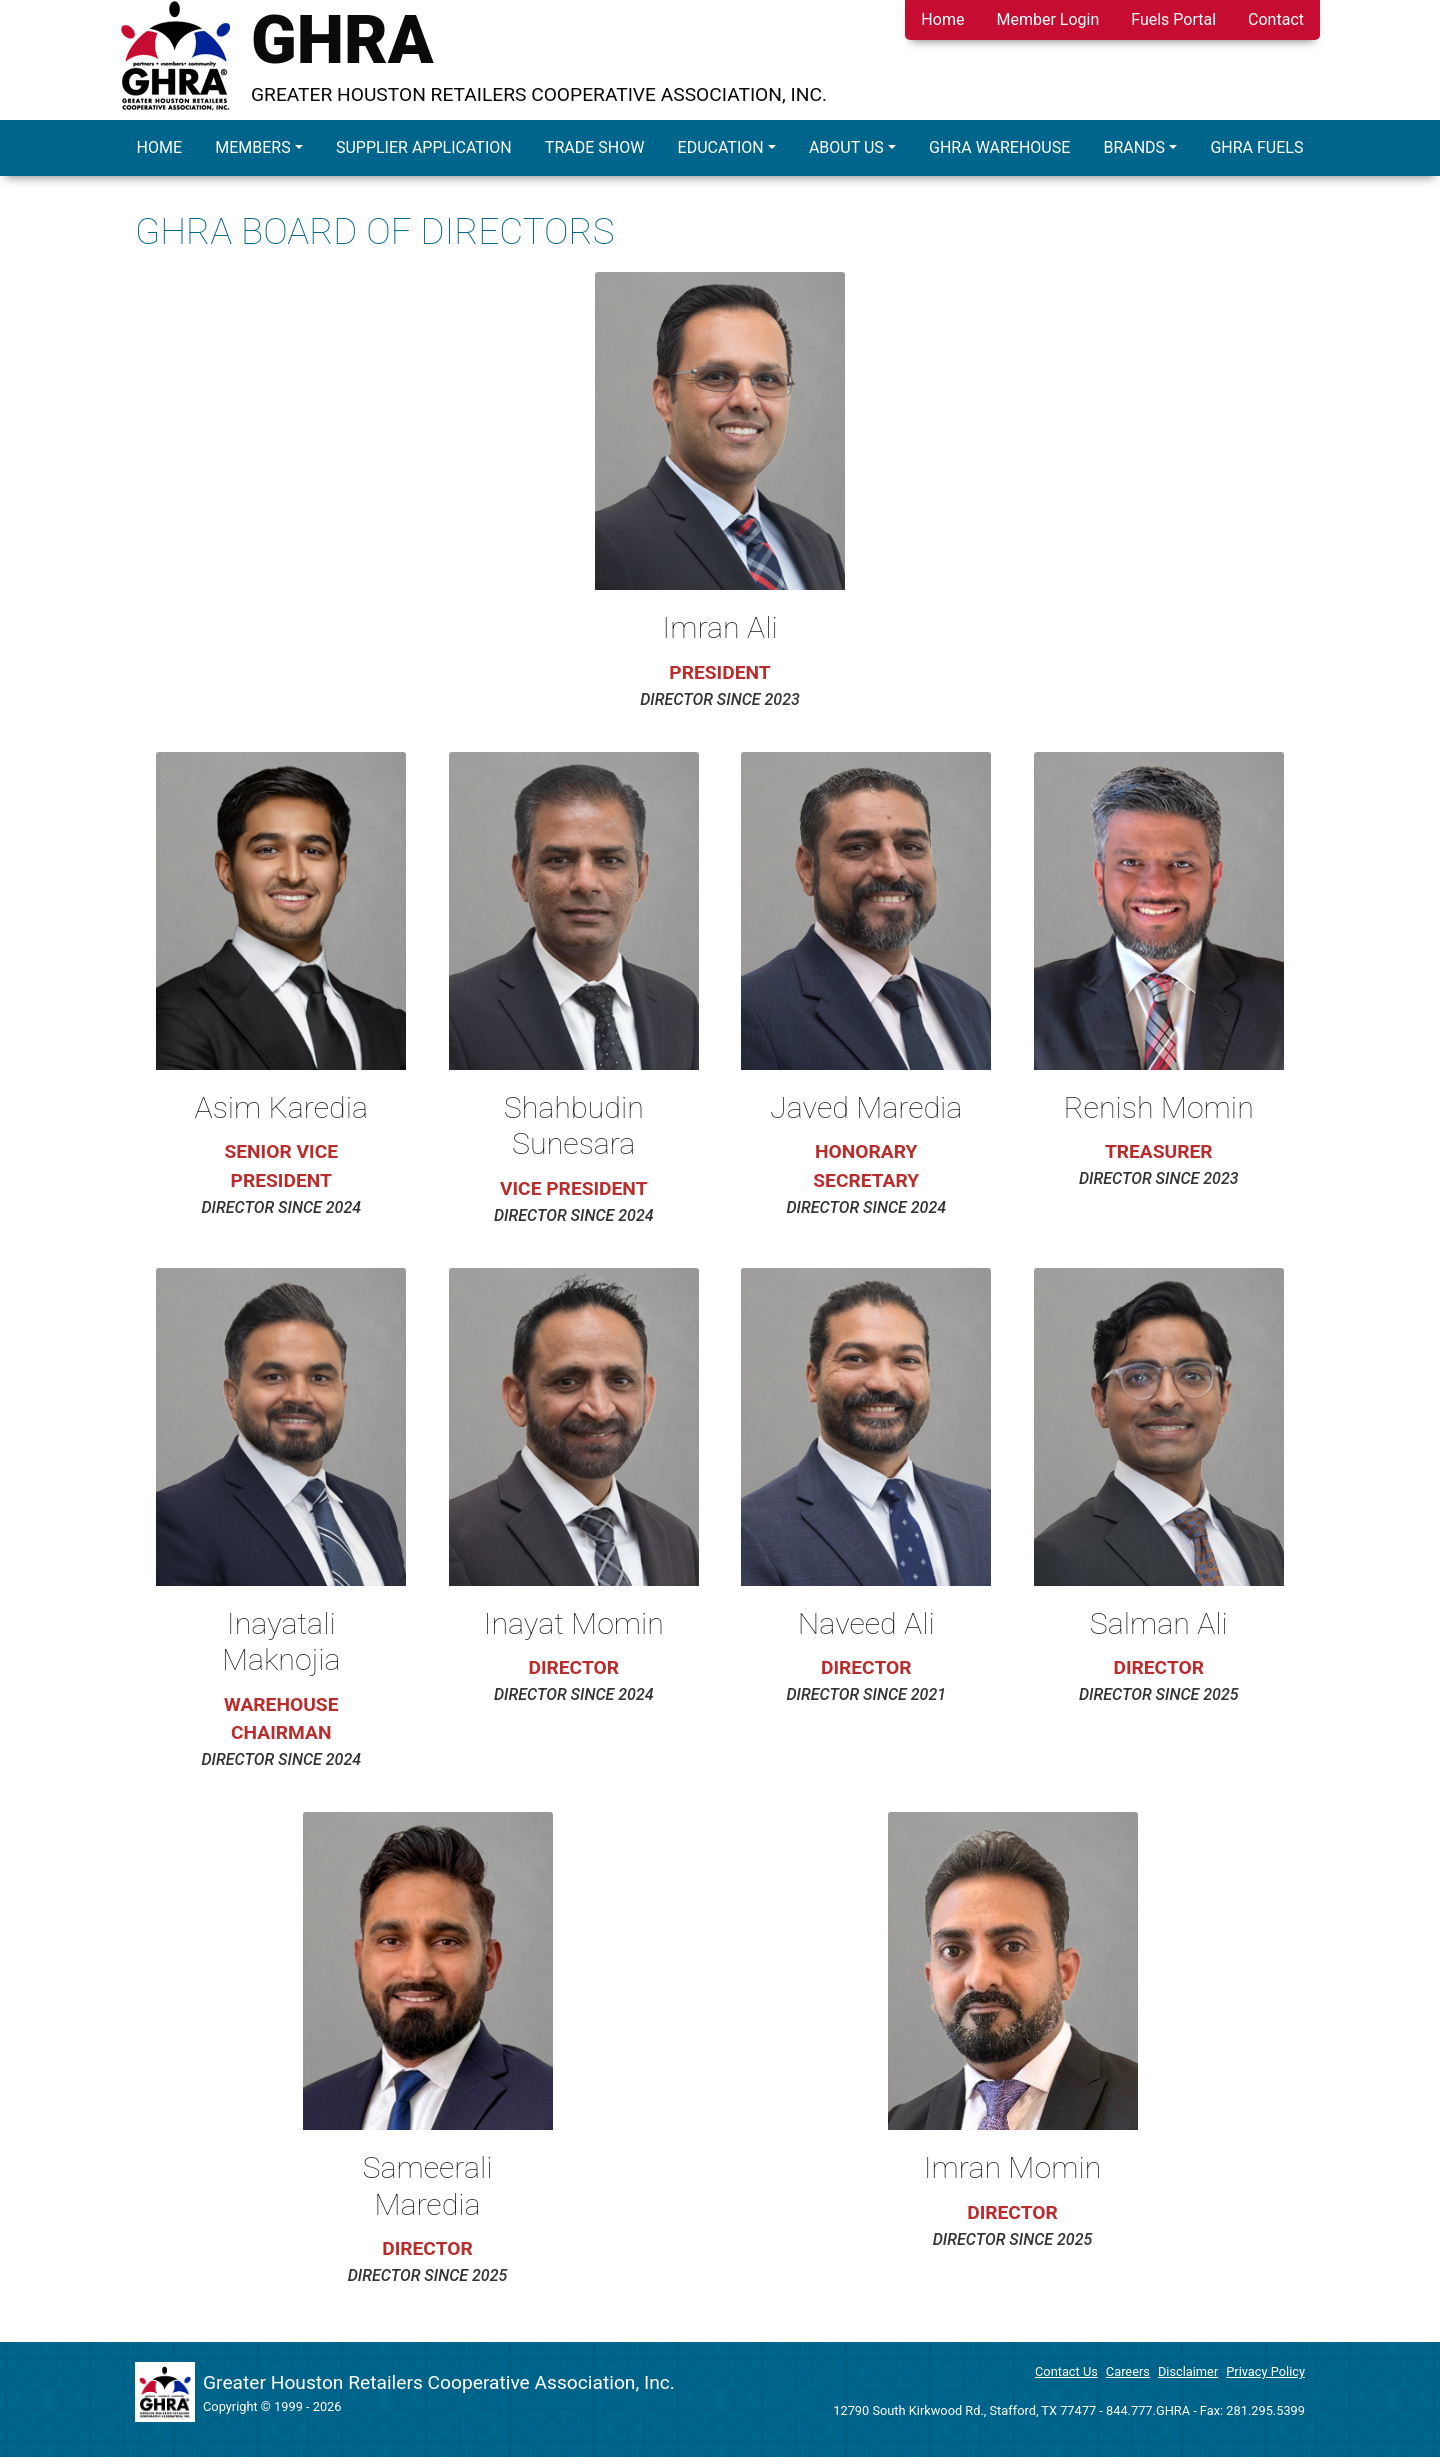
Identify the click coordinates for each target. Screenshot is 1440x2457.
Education (721, 147)
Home (942, 19)
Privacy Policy (1265, 2371)
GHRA (342, 40)
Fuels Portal (1173, 19)
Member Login (1047, 19)
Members (252, 147)
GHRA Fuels (1256, 147)
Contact (1276, 19)
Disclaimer (1188, 2371)
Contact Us (1066, 2371)
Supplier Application (424, 147)
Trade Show (595, 147)
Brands (1134, 147)
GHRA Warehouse (999, 147)
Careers (1128, 2371)
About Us (846, 147)
